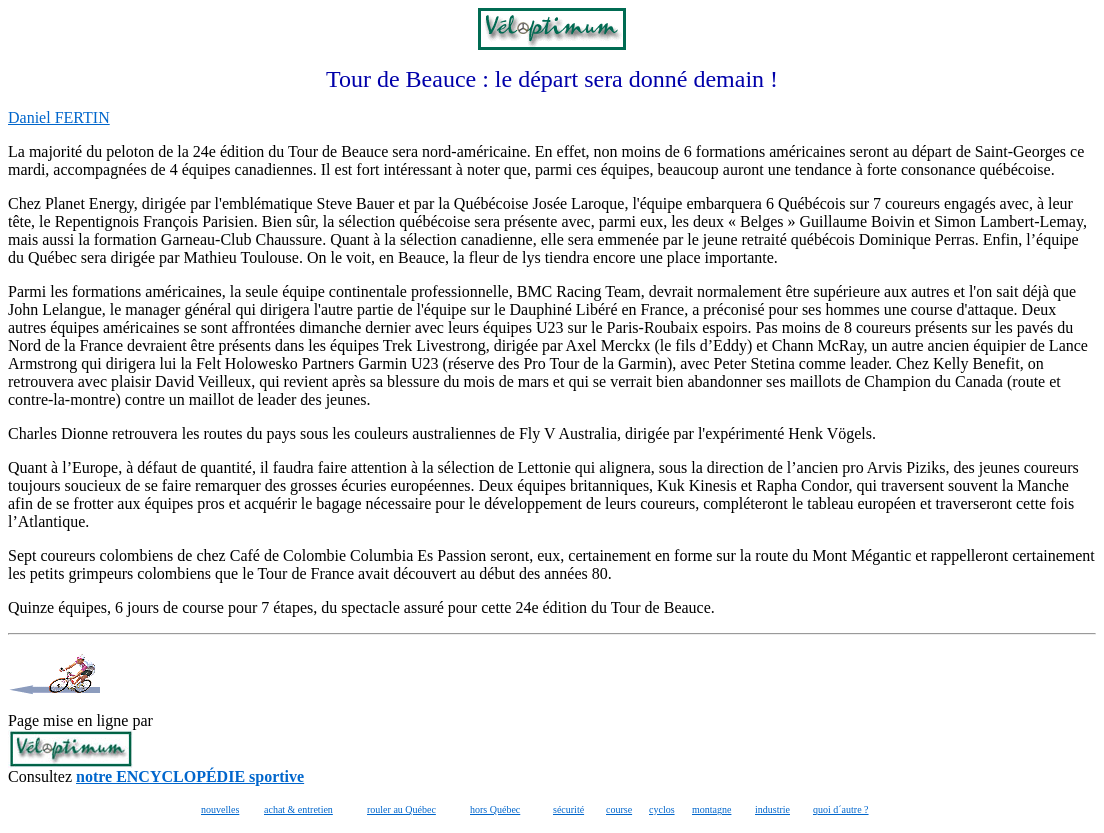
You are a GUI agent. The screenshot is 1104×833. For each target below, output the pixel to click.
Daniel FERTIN (59, 117)
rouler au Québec (401, 809)
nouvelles (220, 809)
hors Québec (495, 809)
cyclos (662, 809)
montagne (711, 809)
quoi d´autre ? (841, 809)
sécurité (568, 809)
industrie (772, 809)
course (619, 809)
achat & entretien (298, 809)
